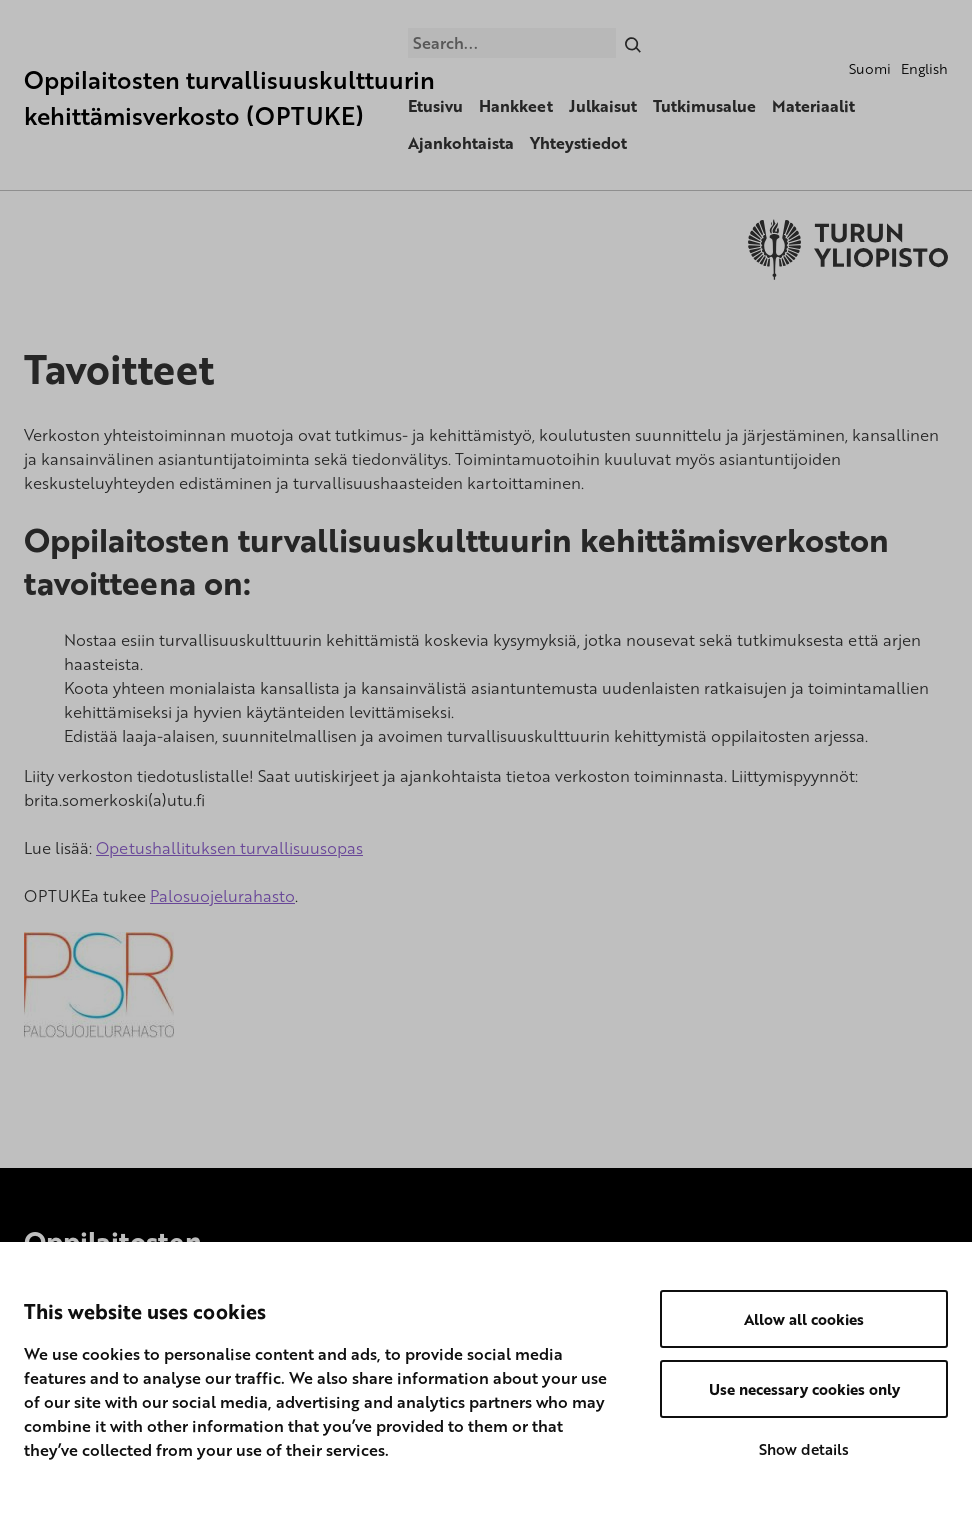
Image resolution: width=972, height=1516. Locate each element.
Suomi (870, 68)
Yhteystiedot (578, 143)
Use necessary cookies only (804, 1389)
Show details (804, 1449)
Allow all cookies (804, 1319)
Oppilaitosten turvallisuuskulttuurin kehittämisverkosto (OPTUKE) (229, 97)
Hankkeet (516, 106)
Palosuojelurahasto (222, 896)
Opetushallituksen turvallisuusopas (229, 848)
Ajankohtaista (461, 143)
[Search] (633, 43)
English (924, 68)
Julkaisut (603, 106)
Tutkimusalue (704, 106)
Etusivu (435, 106)
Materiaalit (813, 106)
